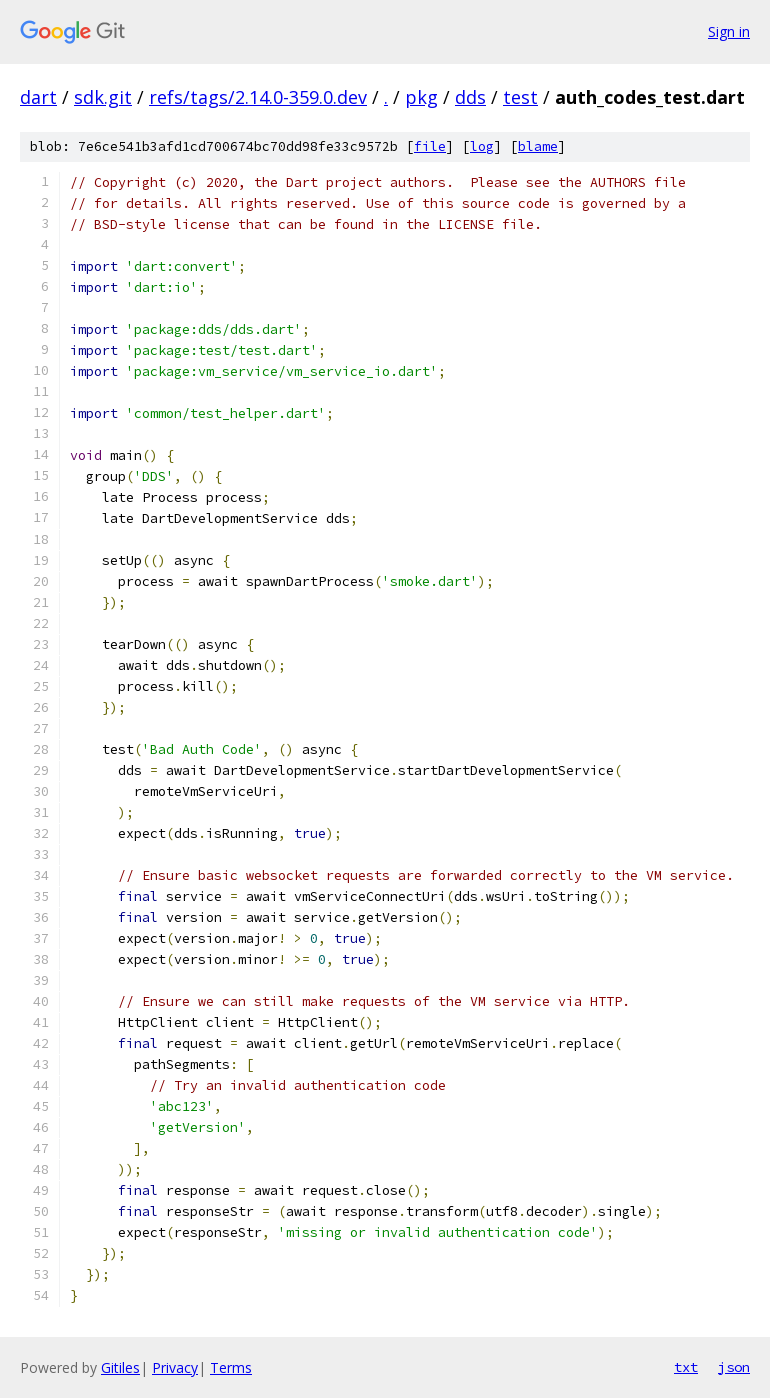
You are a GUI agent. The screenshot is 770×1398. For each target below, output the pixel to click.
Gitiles (120, 1367)
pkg (421, 97)
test (520, 97)
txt (686, 1367)
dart (38, 97)
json (734, 1367)
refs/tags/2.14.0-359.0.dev (258, 97)
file (430, 146)
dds (470, 97)
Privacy (175, 1367)
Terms (231, 1367)
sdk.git (103, 97)
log (482, 146)
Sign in (729, 31)
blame (538, 146)
